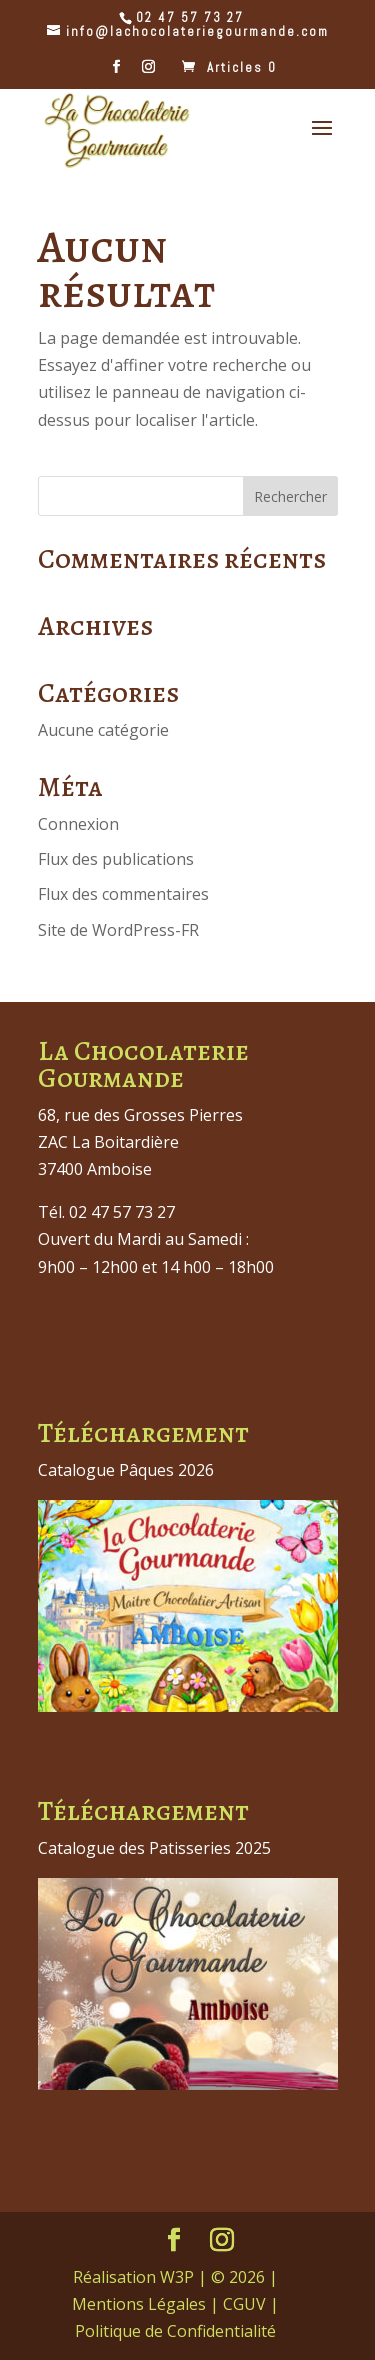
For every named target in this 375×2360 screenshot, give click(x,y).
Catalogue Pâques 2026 (126, 1470)
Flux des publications (116, 859)
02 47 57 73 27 (190, 17)
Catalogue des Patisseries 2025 (154, 1848)
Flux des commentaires (123, 894)
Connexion (78, 824)
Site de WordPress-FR (118, 930)
